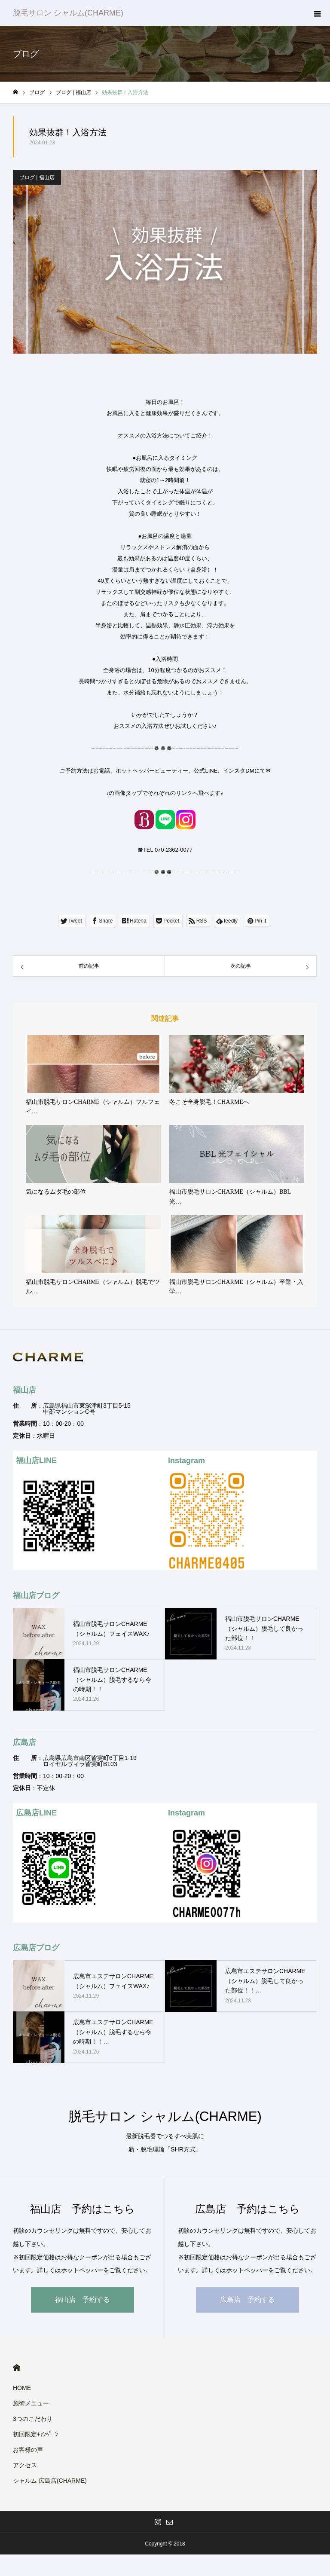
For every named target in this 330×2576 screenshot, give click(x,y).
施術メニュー (31, 2403)
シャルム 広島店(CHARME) (50, 2480)
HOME (16, 2367)
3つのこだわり (32, 2418)
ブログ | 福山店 (37, 177)
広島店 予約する (247, 2299)
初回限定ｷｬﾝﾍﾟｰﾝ (35, 2434)
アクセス (25, 2465)
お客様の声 (28, 2449)
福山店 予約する (82, 2299)
